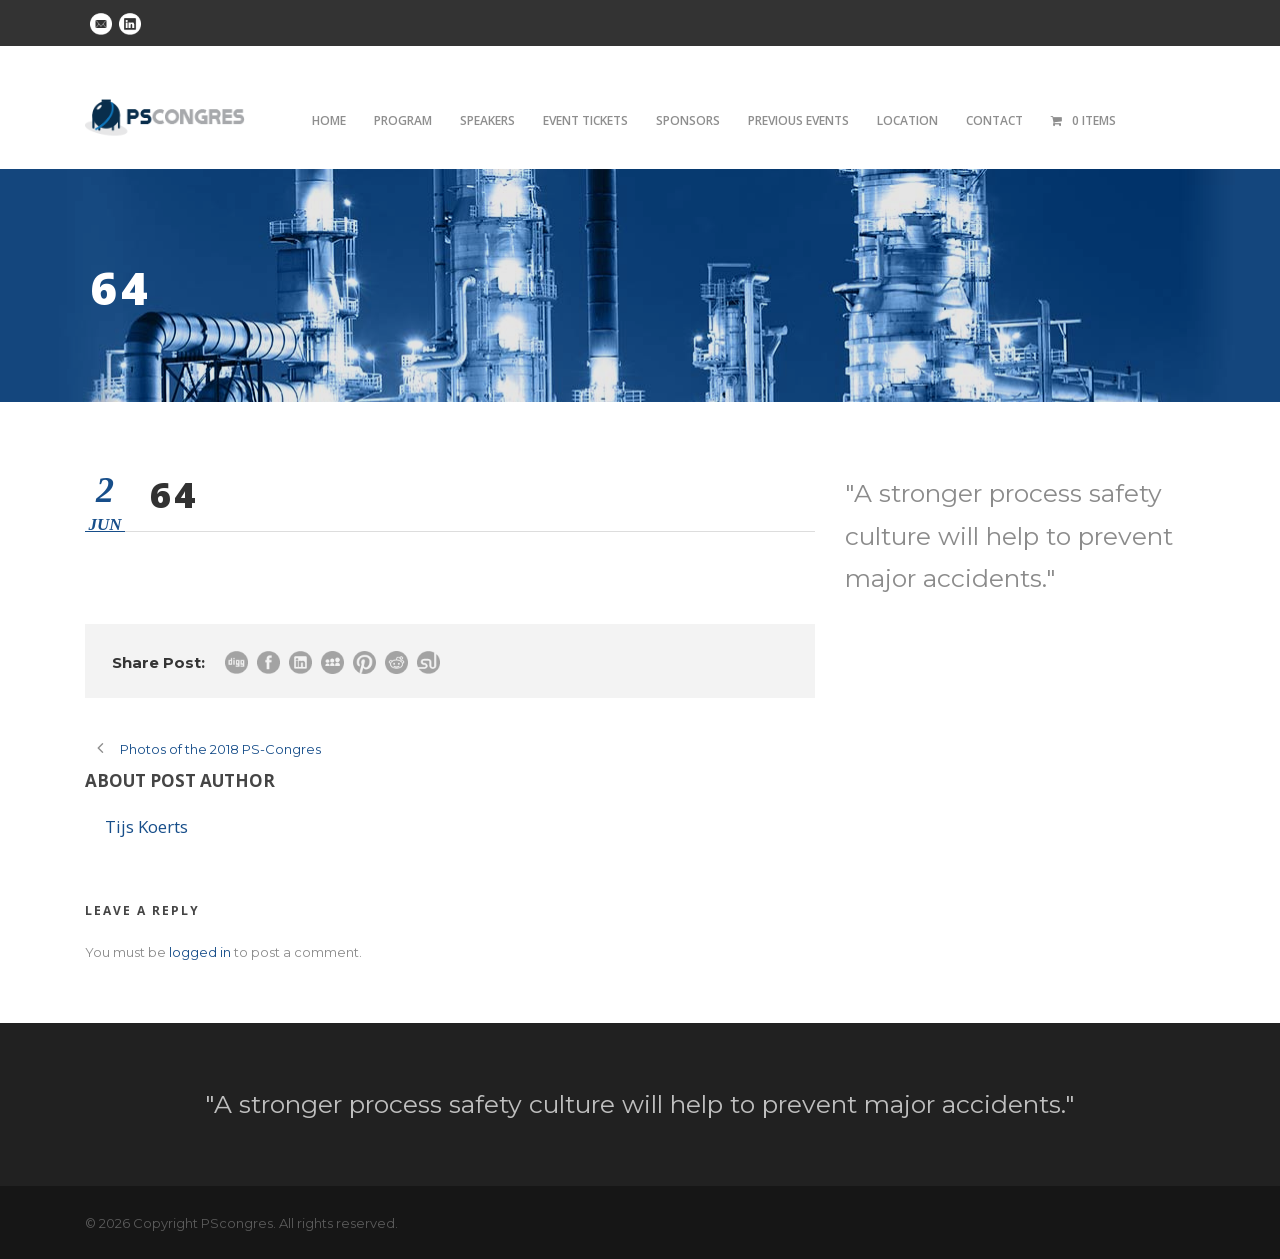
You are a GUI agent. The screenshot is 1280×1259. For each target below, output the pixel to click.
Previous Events (798, 120)
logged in (200, 952)
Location (907, 120)
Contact (994, 120)
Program (403, 120)
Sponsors (688, 120)
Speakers (487, 120)
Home (329, 120)
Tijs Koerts (146, 826)
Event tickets (585, 120)
